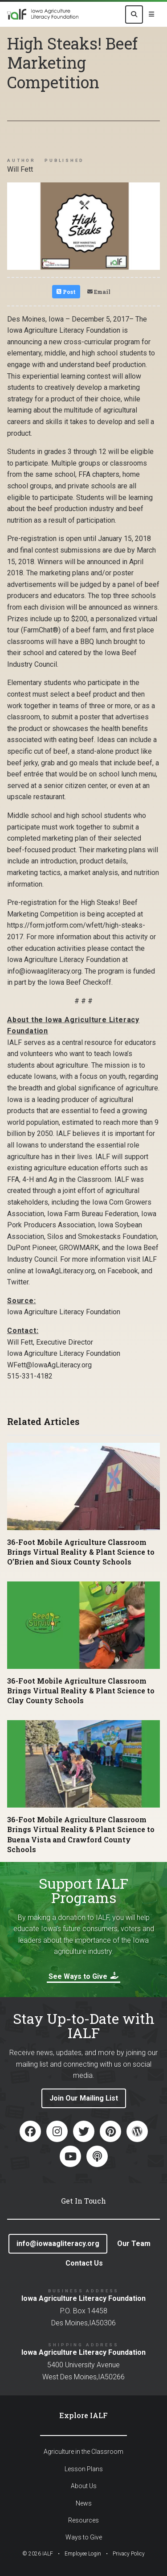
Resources (83, 2520)
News (84, 2503)
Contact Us (84, 2263)
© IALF (37, 2554)
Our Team (134, 2243)
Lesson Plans (84, 2469)
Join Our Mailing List (83, 2098)
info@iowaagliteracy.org (57, 2243)
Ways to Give (83, 2537)
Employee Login (83, 2554)
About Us (84, 2485)
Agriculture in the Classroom (83, 2451)
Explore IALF (83, 2415)
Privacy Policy (129, 2554)
